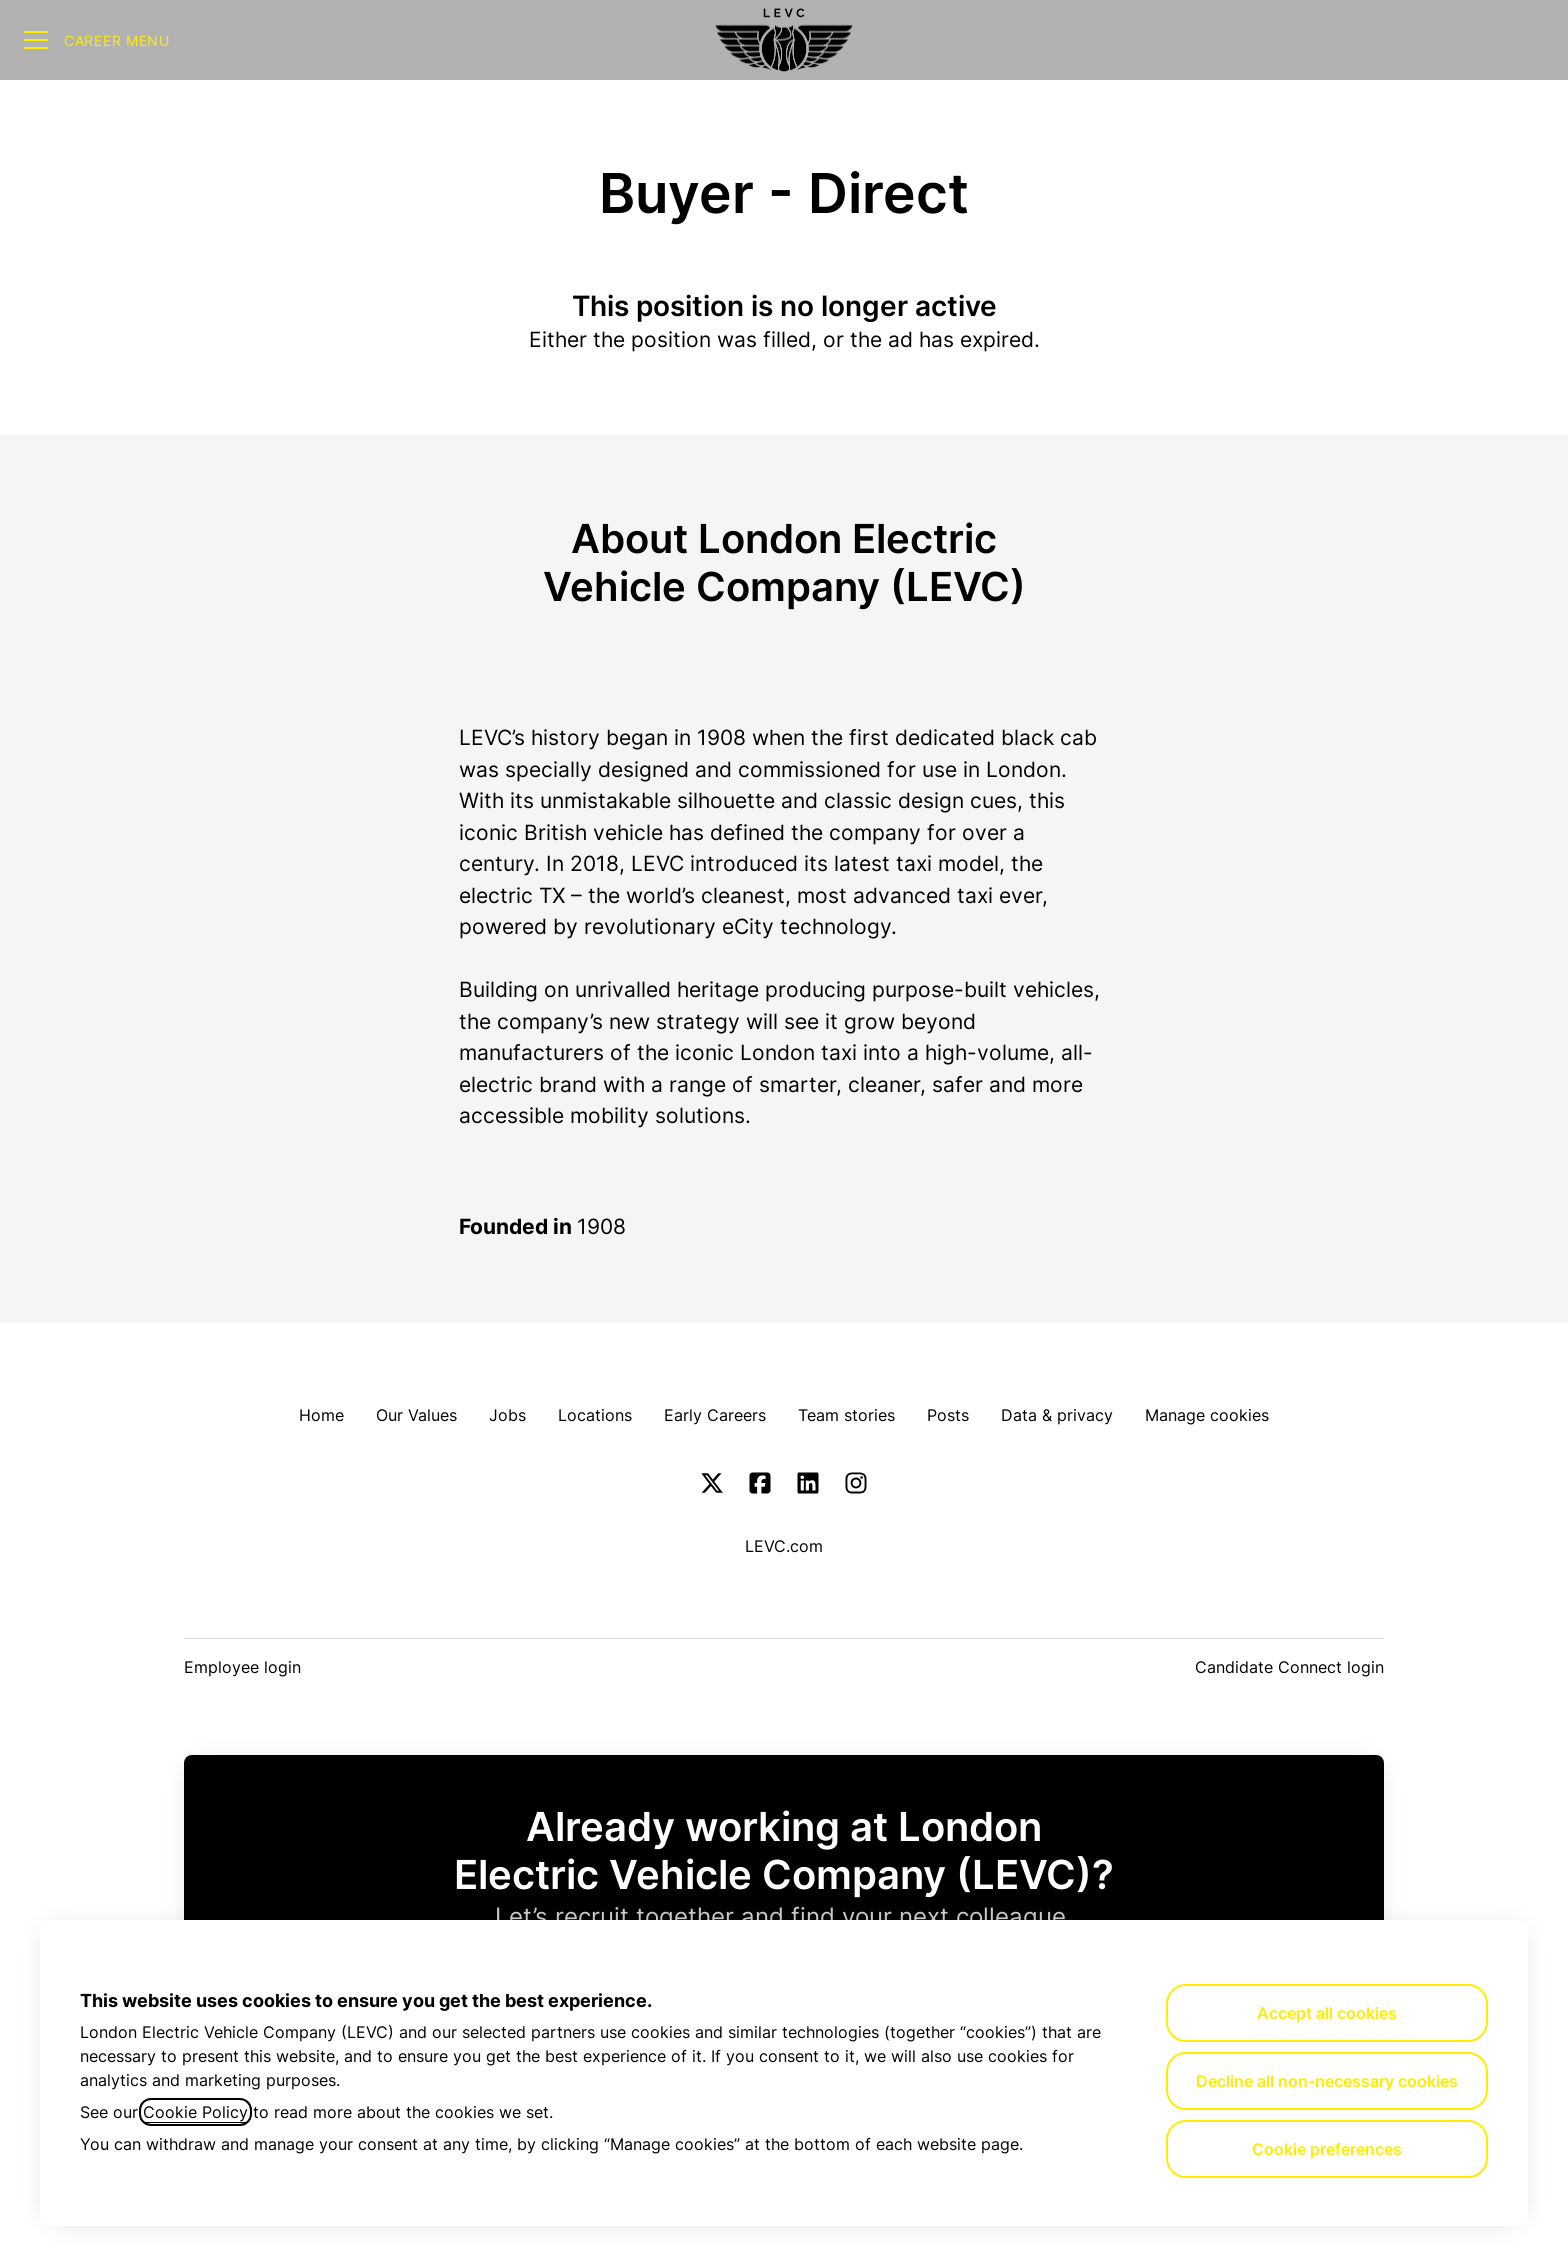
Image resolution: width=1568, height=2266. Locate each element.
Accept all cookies (1327, 2013)
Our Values (416, 1415)
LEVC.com (784, 1546)
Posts (948, 1415)
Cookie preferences (1327, 2149)
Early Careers (715, 1415)
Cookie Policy (195, 2112)
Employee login (242, 1667)
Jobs (507, 1415)
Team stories (846, 1415)
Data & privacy (1057, 1415)
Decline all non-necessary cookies (1327, 2081)
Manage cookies (1207, 1415)
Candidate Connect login (1289, 1667)
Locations (595, 1415)
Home (321, 1415)
